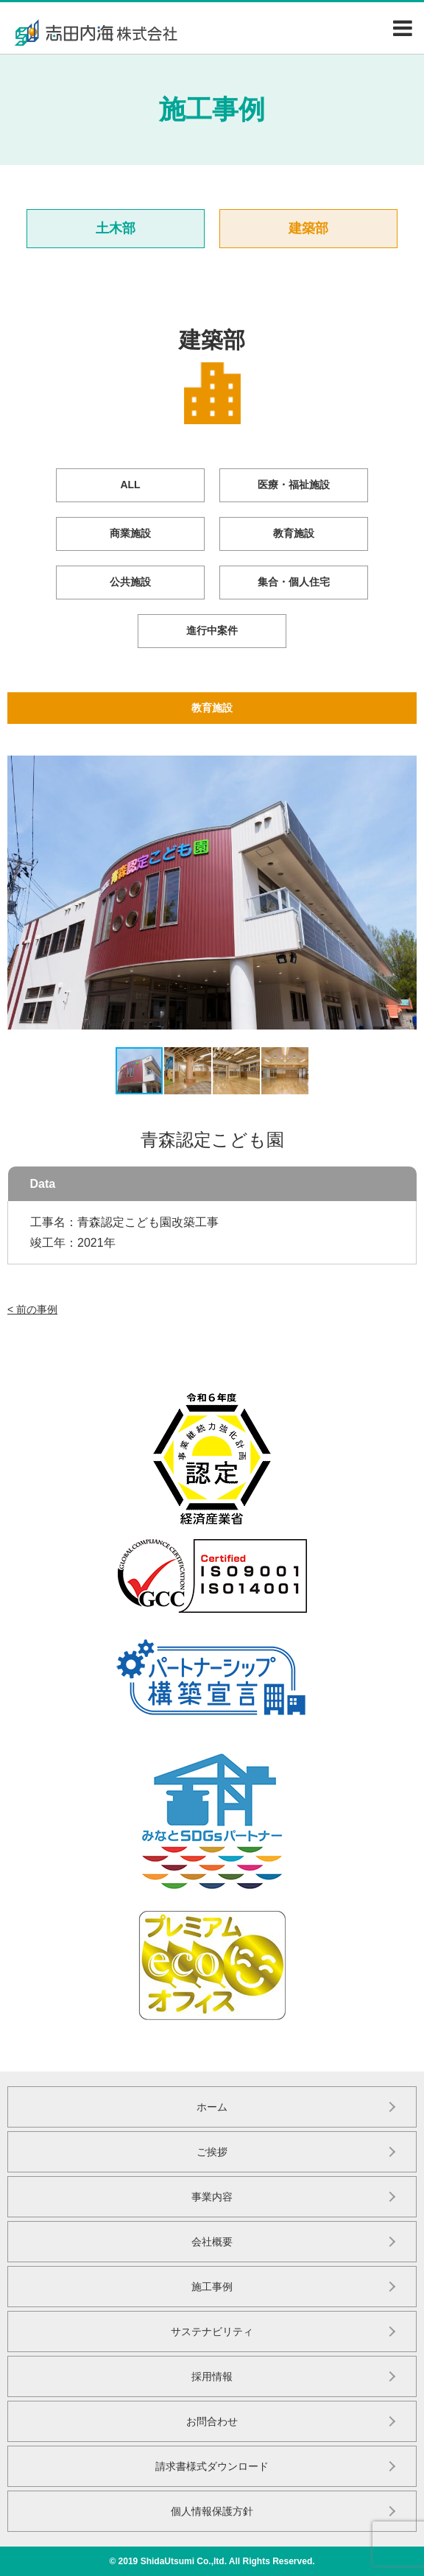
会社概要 (212, 2242)
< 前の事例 (32, 1309)
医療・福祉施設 (294, 484)
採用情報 (212, 2376)
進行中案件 (212, 630)
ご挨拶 (212, 2152)
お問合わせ (212, 2421)
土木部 (115, 228)
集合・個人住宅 (294, 582)
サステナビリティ (212, 2331)
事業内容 (212, 2197)
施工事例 (212, 2286)
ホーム (212, 2107)
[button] (20, 892)
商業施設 (130, 533)
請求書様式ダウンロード (212, 2466)
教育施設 (293, 533)
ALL (130, 484)
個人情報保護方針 (212, 2511)
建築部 (308, 228)
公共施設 (130, 582)
